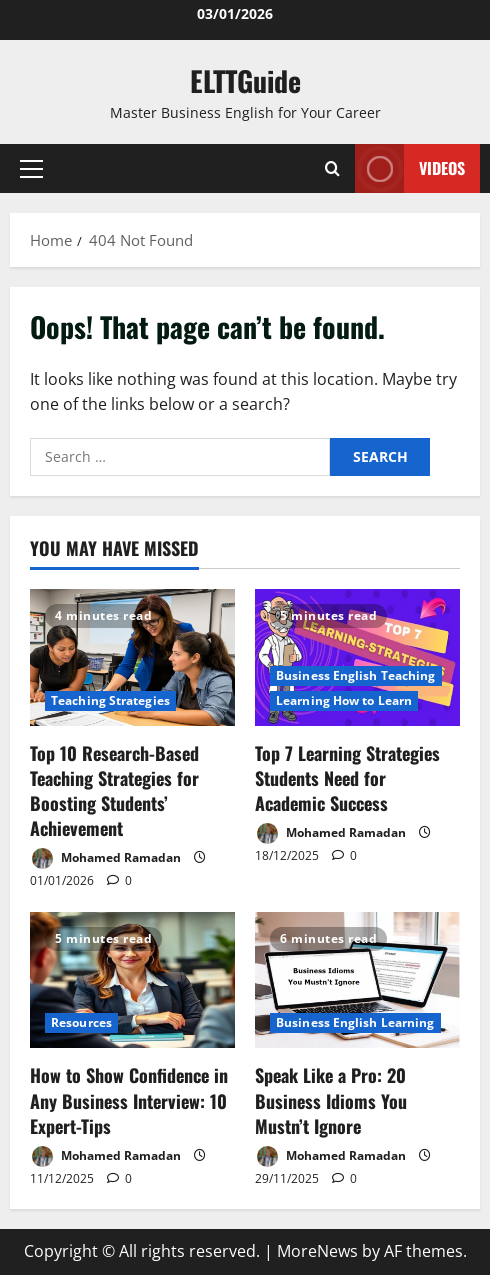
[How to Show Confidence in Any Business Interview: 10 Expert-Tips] (132, 980)
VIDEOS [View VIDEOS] (410, 168)
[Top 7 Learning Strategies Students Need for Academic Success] (357, 657)
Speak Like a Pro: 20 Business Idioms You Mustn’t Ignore (331, 1100)
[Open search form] (332, 168)
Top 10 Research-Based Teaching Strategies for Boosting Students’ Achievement (114, 791)
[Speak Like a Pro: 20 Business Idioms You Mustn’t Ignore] (357, 980)
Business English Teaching (356, 675)
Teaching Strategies (110, 700)
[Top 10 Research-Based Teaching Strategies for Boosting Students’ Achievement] (132, 657)
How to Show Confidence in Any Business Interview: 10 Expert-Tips (129, 1100)
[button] (31, 169)
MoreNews (317, 1251)
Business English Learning (355, 1022)
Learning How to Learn (344, 700)
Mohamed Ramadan (105, 858)
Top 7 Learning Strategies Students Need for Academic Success (347, 778)
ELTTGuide (245, 80)
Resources (81, 1022)
